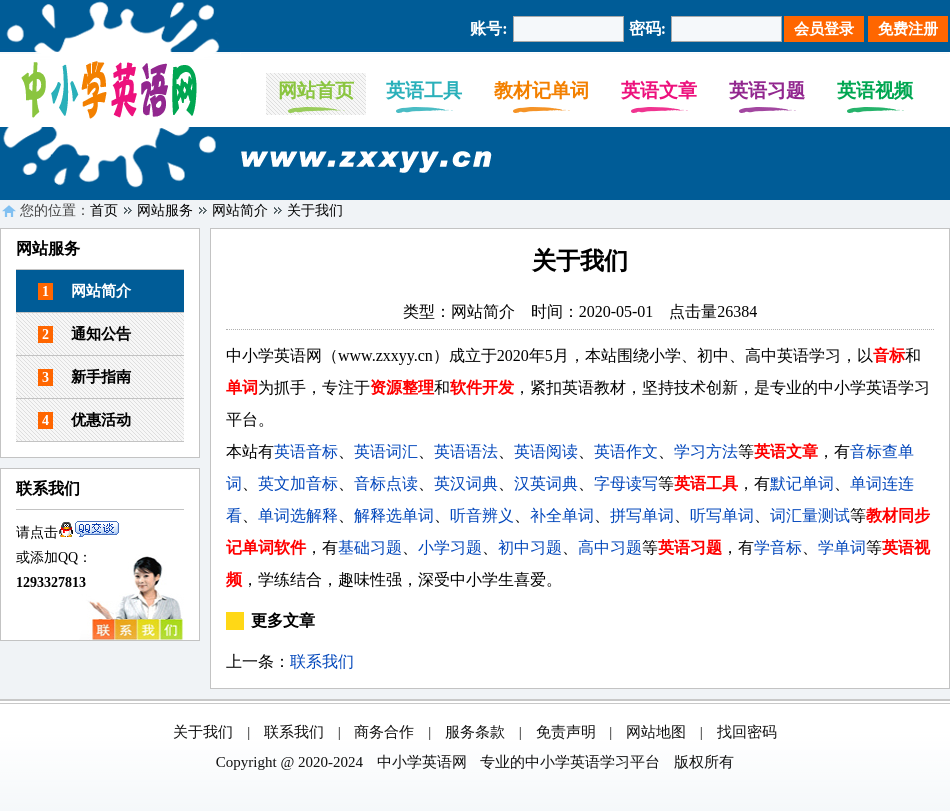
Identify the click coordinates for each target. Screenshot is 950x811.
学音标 (778, 547)
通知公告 (84, 334)
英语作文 (626, 451)
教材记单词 (541, 90)
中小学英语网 (422, 762)
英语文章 (659, 90)
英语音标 (306, 451)
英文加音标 (298, 483)
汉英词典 (546, 483)
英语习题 (767, 90)
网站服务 (165, 210)
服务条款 (475, 732)
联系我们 (322, 661)
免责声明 (566, 732)
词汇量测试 (810, 515)
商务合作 (384, 732)
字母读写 (626, 483)
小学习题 (450, 547)
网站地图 (656, 732)
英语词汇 (386, 451)
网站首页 (316, 90)
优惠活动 (84, 420)
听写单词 (722, 515)
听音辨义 (482, 515)
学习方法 (706, 451)
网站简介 (240, 210)
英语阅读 (546, 451)
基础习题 (370, 547)
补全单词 (562, 515)
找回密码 (747, 732)
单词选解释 (298, 515)
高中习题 (610, 547)
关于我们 (315, 210)
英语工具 (424, 90)
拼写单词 (642, 515)
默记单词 (802, 483)
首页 (104, 210)
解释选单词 (394, 515)
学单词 (842, 547)
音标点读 (386, 483)
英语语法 (466, 451)
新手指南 (84, 377)
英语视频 (875, 90)
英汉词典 (466, 483)
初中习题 (530, 547)
